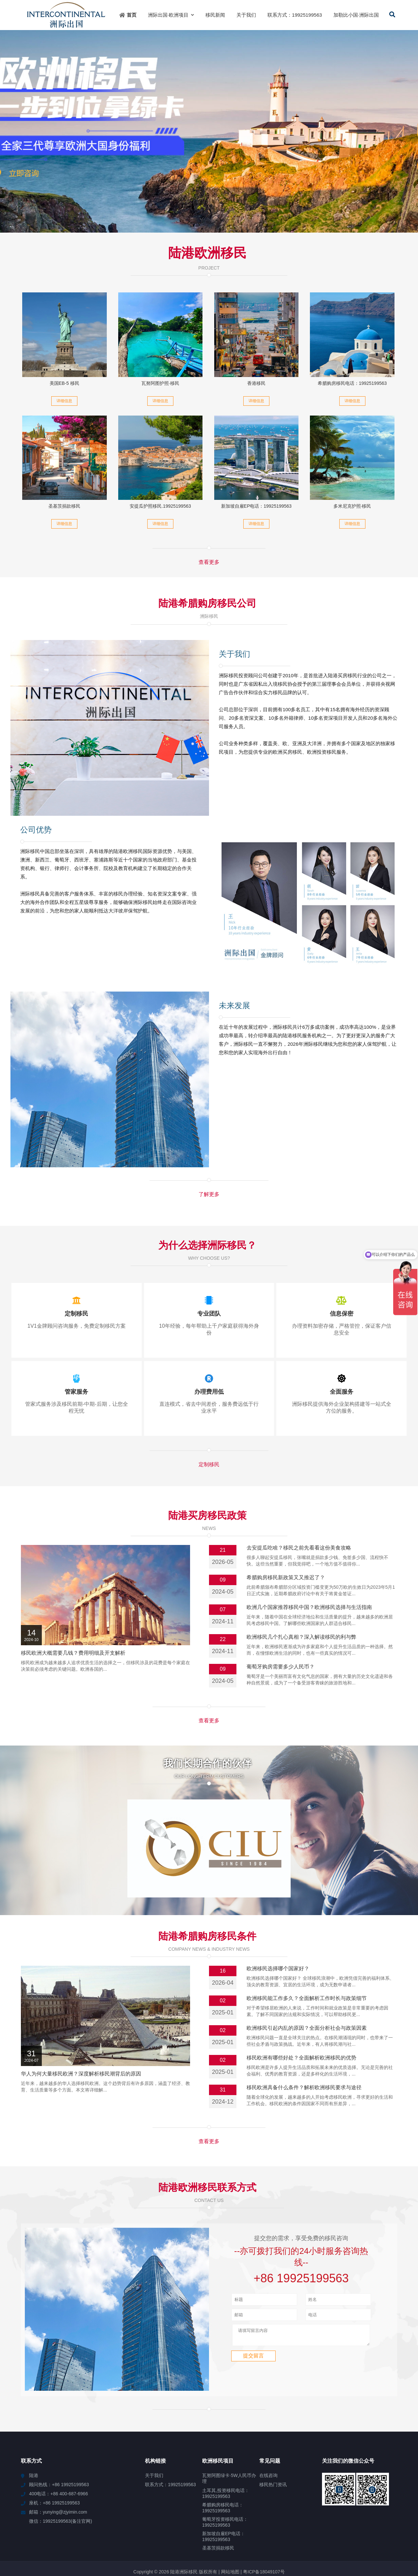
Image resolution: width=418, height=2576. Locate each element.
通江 (125, 2530)
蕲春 (23, 2536)
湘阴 (48, 2536)
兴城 (259, 2536)
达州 (271, 2536)
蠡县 (172, 2542)
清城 (212, 2530)
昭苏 (201, 2548)
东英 (361, 2530)
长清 (187, 2530)
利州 (238, 2548)
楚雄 (324, 2530)
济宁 (73, 2536)
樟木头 (120, 2542)
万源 (408, 2536)
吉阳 (34, 2530)
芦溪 (349, 2530)
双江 (234, 2536)
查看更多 (209, 562)
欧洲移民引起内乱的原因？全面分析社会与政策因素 (307, 1971)
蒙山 (358, 2536)
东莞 (197, 2542)
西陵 (98, 2536)
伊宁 (9, 2542)
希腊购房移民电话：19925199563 (352, 383)
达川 (299, 2530)
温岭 (209, 2542)
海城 (246, 2542)
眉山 (237, 2530)
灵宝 (46, 2530)
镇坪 (284, 2536)
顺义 (22, 2542)
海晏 (147, 2536)
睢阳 (355, 2542)
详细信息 (64, 401)
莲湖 (59, 2530)
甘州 (105, 2542)
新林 (34, 2542)
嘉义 (367, 2542)
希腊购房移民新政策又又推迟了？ (286, 1577)
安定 (249, 2530)
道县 (213, 2548)
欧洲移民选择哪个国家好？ (278, 1912)
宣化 (150, 2530)
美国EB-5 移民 (64, 383)
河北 (184, 2536)
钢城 (222, 2542)
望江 (222, 2536)
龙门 (309, 2536)
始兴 (371, 2536)
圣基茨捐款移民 (64, 506)
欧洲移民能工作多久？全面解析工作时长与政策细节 (307, 1941)
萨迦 (81, 2542)
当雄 (383, 2536)
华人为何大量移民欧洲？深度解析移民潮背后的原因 (81, 2017)
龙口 (234, 2542)
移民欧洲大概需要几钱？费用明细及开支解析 (73, 1653)
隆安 (35, 2536)
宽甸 (280, 2542)
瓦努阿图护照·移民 (160, 383)
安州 (47, 2542)
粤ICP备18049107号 (264, 2515)
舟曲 (226, 2548)
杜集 (160, 2542)
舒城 (346, 2536)
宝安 (392, 2542)
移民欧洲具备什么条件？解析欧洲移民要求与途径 (304, 2031)
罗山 (342, 2542)
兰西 (188, 2548)
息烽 (321, 2536)
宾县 (88, 2530)
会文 (110, 2536)
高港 (262, 2530)
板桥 (403, 2530)
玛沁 (333, 2536)
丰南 (176, 2548)
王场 (138, 2530)
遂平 (135, 2536)
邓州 (135, 2542)
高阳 (318, 2542)
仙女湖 (9, 2536)
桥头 (311, 2530)
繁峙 (163, 2530)
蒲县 (395, 2536)
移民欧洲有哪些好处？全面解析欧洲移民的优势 (301, 2001)
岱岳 (175, 2530)
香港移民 (256, 383)
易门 (209, 2536)
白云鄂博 (264, 2542)
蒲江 (85, 2536)
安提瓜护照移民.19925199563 (160, 506)
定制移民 (209, 1464)
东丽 (172, 2536)
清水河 (376, 2530)
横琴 (184, 2542)
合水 (296, 2536)
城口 (274, 2530)
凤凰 (405, 2542)
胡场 (287, 2530)
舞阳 (93, 2542)
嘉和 (225, 2530)
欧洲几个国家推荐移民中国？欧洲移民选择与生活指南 (309, 1607)
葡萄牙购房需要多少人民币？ (280, 1666)
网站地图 (230, 2515)
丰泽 (246, 2536)
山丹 (100, 2530)
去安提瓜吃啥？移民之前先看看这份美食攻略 (299, 1548)
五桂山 (74, 2530)
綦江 (330, 2542)
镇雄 (390, 2530)
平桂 (336, 2530)
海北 (113, 2530)
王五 (122, 2536)
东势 (380, 2542)
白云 (60, 2536)
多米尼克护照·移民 (352, 506)
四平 (197, 2536)
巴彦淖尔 (64, 2542)
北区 (160, 2536)
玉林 (200, 2530)
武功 (147, 2542)
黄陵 (305, 2542)
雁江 (293, 2542)
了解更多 (209, 1194)
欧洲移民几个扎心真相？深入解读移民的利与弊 (301, 1637)
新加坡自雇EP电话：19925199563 (256, 506)
